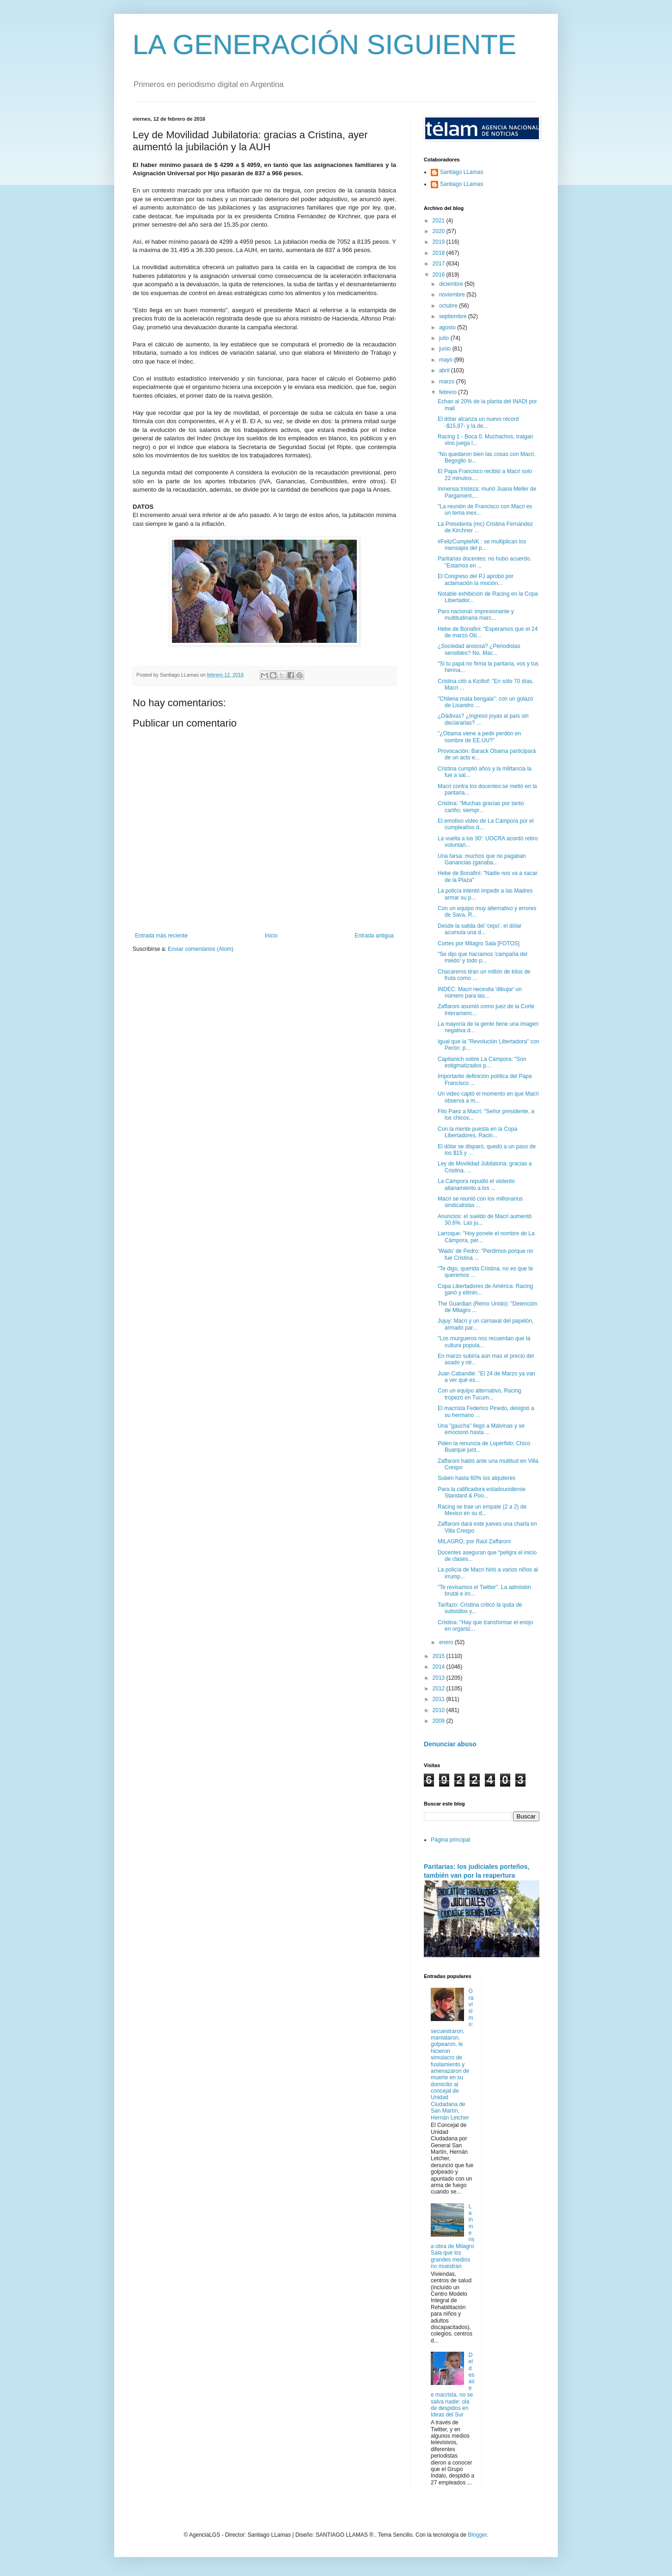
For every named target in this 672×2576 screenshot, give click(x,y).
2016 (439, 274)
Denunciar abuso (450, 1744)
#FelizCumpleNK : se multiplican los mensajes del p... (482, 544)
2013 (439, 1678)
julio (445, 338)
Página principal (450, 1839)
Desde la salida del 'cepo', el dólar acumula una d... (479, 929)
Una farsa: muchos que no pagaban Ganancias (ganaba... (482, 859)
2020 (439, 231)
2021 (439, 220)
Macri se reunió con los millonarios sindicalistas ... (480, 1202)
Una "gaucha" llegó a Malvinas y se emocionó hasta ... (481, 1429)
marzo (447, 381)
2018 (439, 253)
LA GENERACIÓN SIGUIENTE (324, 44)
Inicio (271, 935)
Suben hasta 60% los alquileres (476, 1478)
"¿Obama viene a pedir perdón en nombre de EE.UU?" (479, 736)
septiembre (453, 316)
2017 (439, 263)
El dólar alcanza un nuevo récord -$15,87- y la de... (478, 422)
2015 (439, 1656)
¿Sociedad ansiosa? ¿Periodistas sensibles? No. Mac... (479, 649)
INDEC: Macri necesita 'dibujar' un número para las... (480, 992)
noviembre (452, 294)
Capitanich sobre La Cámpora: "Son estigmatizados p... (482, 1062)
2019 (439, 242)
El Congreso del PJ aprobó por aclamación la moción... (475, 579)
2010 (439, 1710)
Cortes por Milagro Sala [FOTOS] (478, 943)
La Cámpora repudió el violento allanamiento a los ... (476, 1184)
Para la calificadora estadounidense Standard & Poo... (481, 1492)
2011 (439, 1699)
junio (445, 348)
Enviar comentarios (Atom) (200, 949)
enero (447, 1642)
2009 (439, 1721)
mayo (446, 360)
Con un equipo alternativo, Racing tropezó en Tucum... (479, 1393)
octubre (449, 305)
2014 (439, 1667)
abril (445, 370)
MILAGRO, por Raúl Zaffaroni (474, 1541)
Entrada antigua (374, 935)
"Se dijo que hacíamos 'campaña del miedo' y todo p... (482, 957)
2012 (439, 1688)
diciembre (451, 284)
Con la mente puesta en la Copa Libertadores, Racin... (477, 1132)
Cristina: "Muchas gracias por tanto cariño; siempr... (481, 806)
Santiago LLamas (461, 172)
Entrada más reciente (161, 935)
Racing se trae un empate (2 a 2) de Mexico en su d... (482, 1510)
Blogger (477, 2535)
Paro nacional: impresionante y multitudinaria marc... (476, 614)
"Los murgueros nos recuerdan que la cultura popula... (484, 1341)
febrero (448, 392)
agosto (448, 327)
